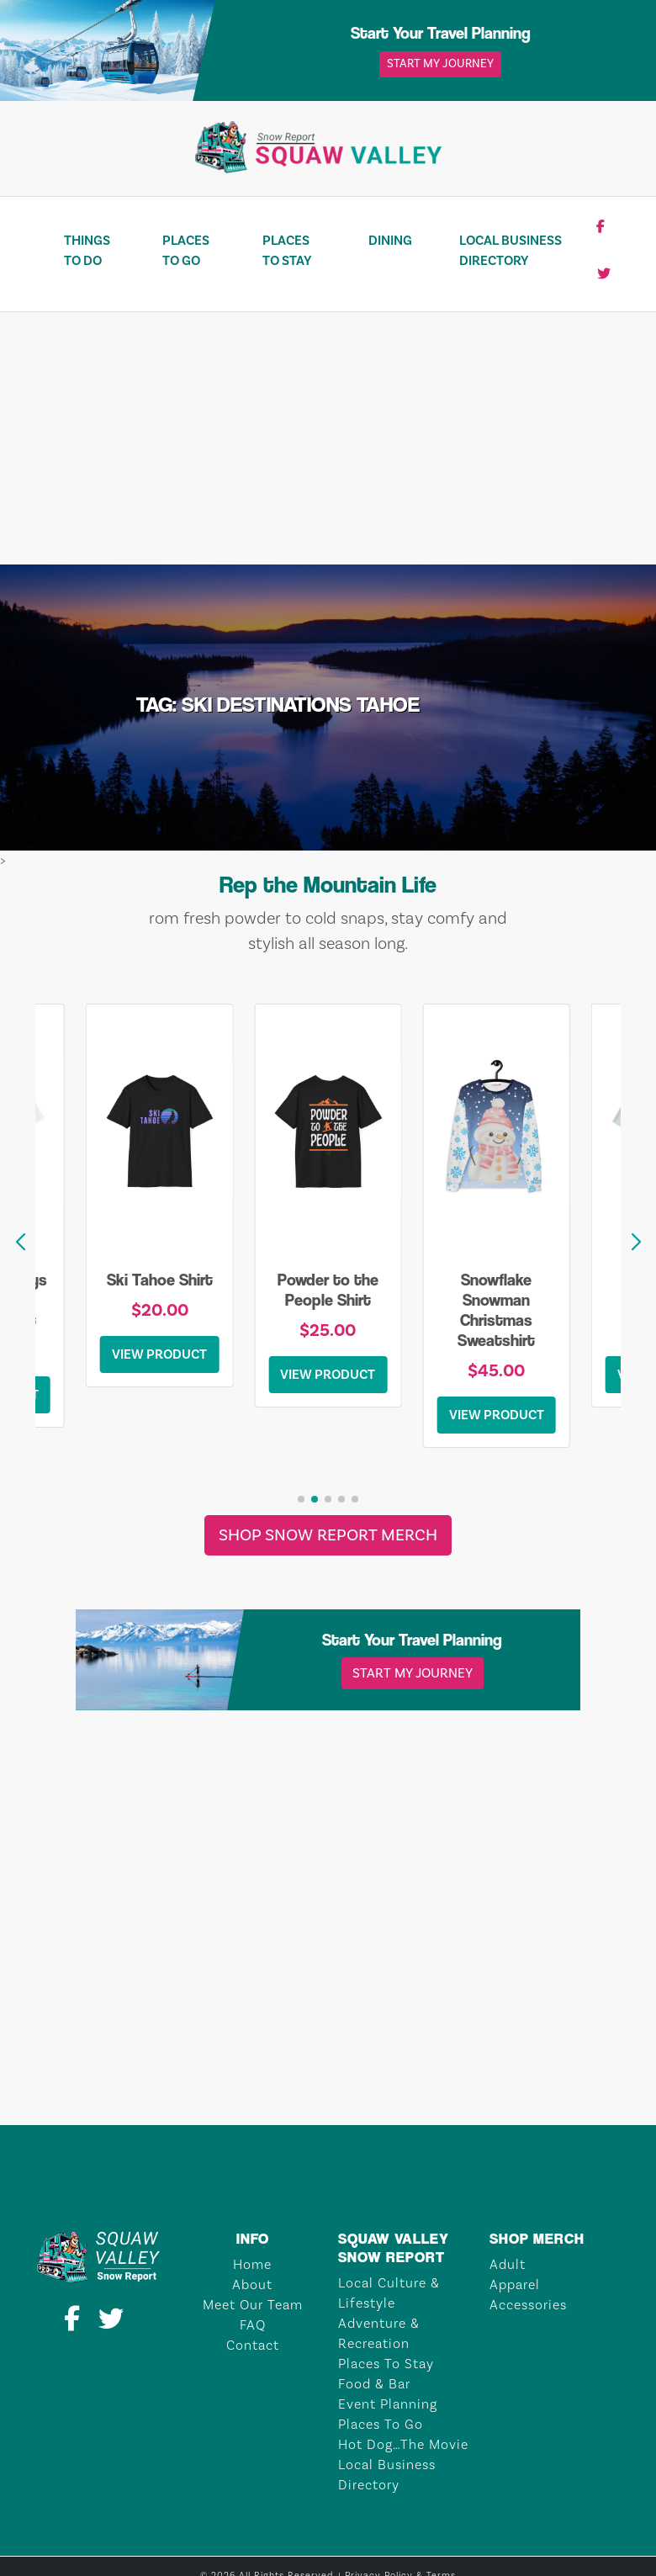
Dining (390, 240)
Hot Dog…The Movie (403, 2444)
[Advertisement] (328, 438)
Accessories (528, 2305)
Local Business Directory (510, 250)
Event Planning (387, 2404)
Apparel (514, 2285)
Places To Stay (286, 250)
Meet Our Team (253, 2305)
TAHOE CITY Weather (328, 2062)
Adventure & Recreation (379, 2333)
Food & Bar (374, 2384)
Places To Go (185, 250)
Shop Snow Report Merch (328, 1535)
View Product (159, 1354)
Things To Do (87, 250)
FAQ (253, 2325)
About (252, 2285)
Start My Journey (440, 64)
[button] (635, 1242)
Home (252, 2264)
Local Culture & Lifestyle (389, 2293)
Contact (252, 2345)
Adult (507, 2264)
